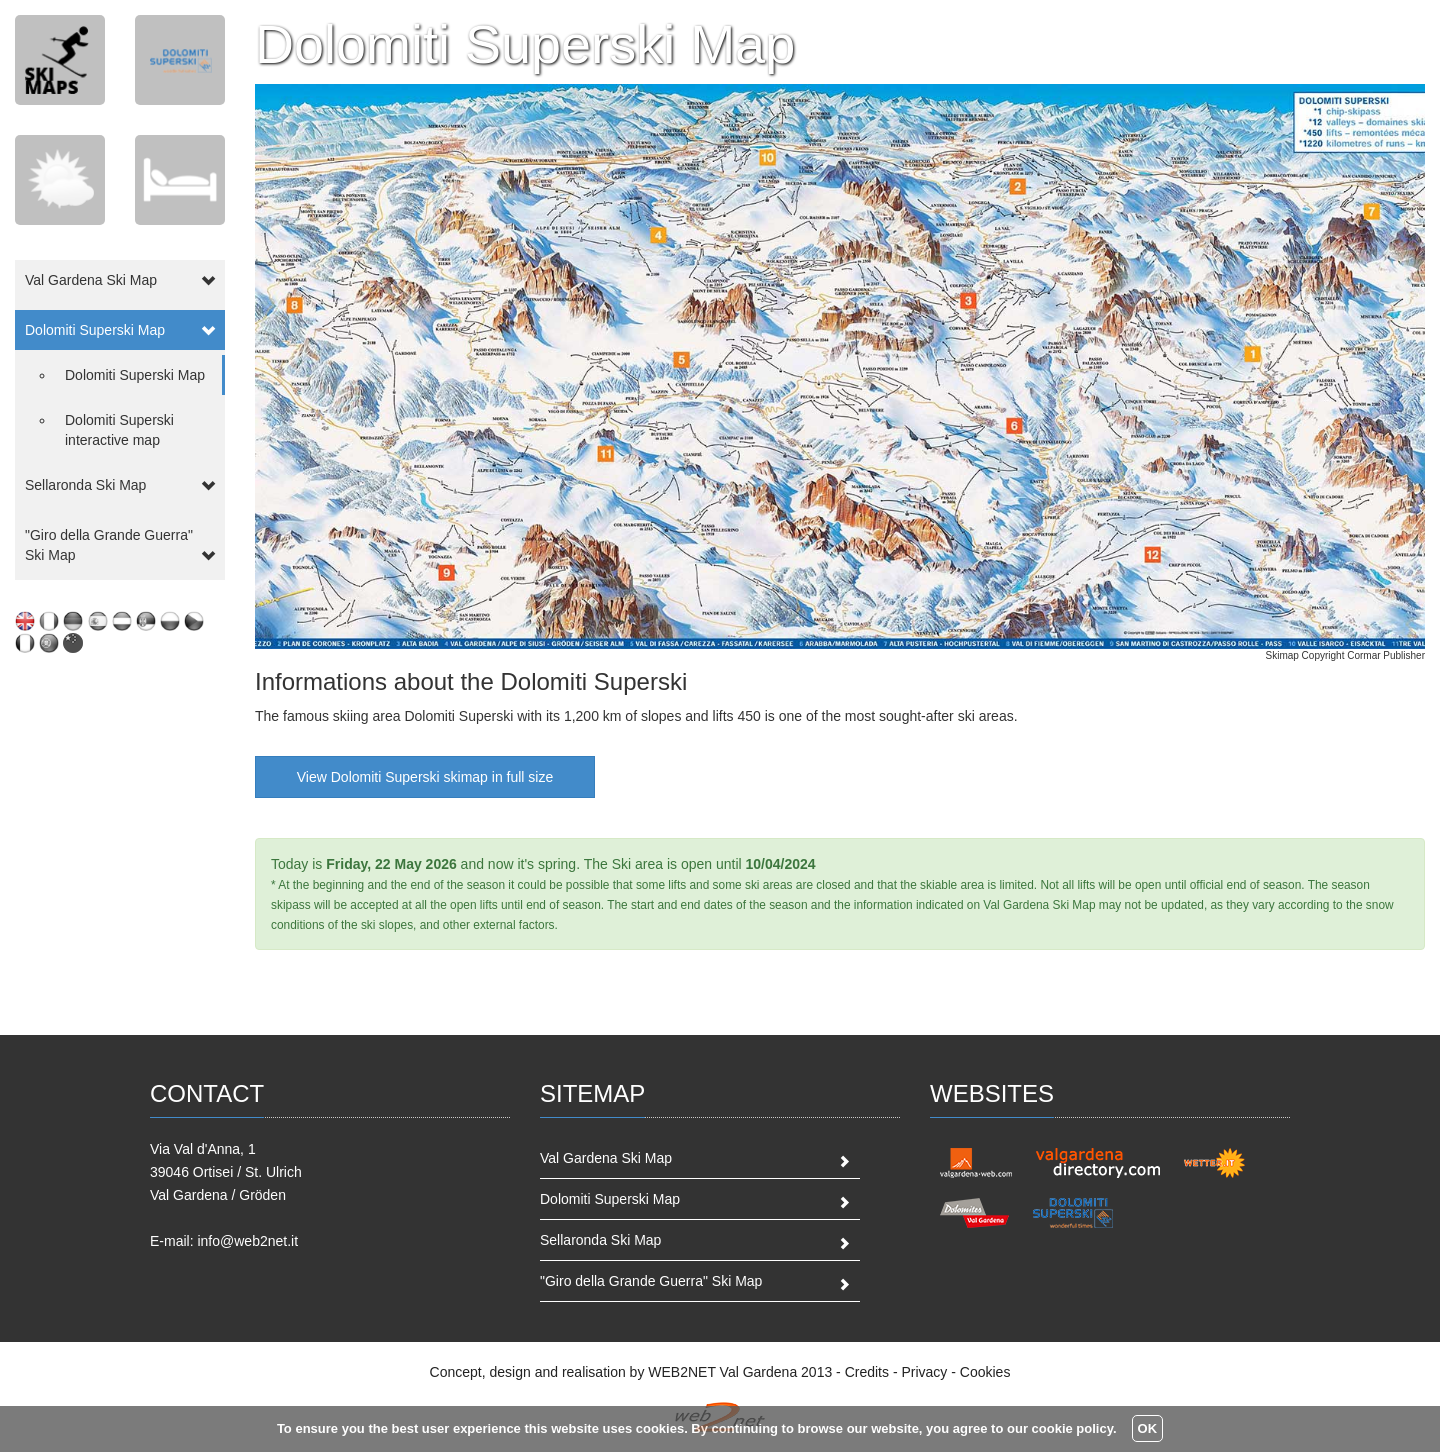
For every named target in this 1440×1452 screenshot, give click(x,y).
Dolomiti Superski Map (135, 375)
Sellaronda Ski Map (600, 1240)
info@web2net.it (247, 1241)
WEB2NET (681, 1372)
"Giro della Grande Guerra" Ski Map (651, 1281)
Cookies (985, 1372)
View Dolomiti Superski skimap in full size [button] (425, 777)
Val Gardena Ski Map (606, 1158)
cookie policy (1072, 1428)
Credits (867, 1372)
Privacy (924, 1372)
